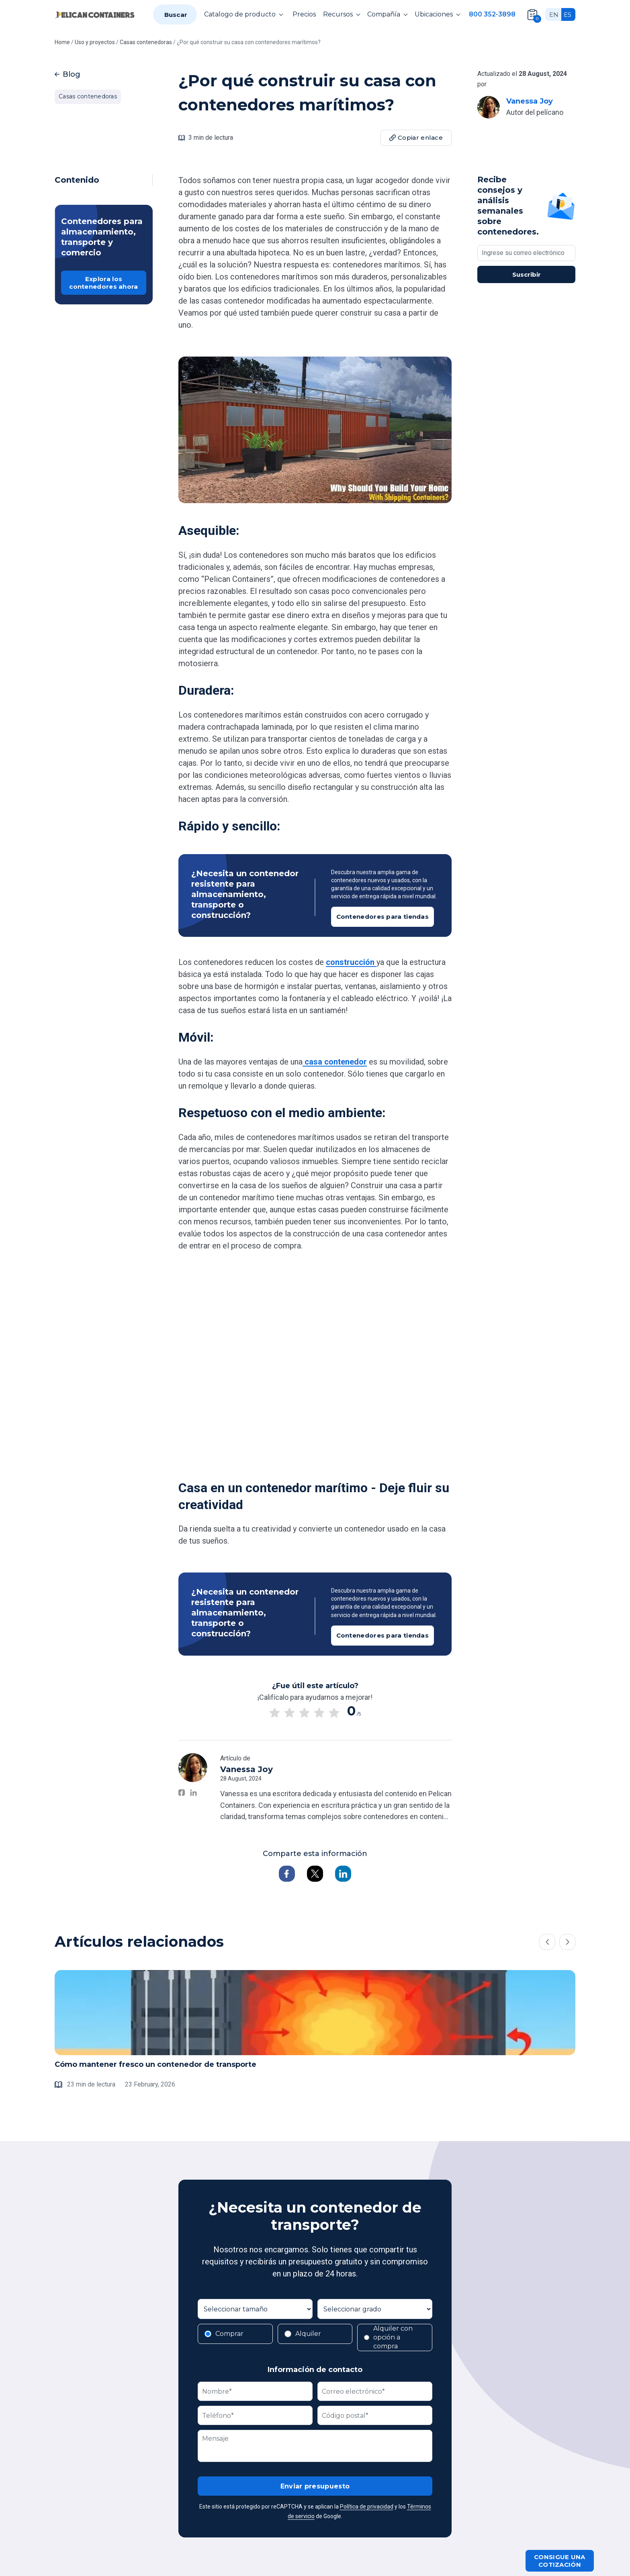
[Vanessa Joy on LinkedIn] (193, 1792)
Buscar (176, 14)
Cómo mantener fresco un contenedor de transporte (155, 2064)
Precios (304, 14)
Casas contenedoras (88, 96)
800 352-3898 (492, 14)
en (553, 14)
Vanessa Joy (529, 101)
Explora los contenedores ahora (103, 282)
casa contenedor (335, 1062)
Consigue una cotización (559, 2560)
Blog (67, 74)
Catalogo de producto (244, 14)
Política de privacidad (366, 2506)
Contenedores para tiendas (382, 916)
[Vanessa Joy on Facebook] (181, 1792)
